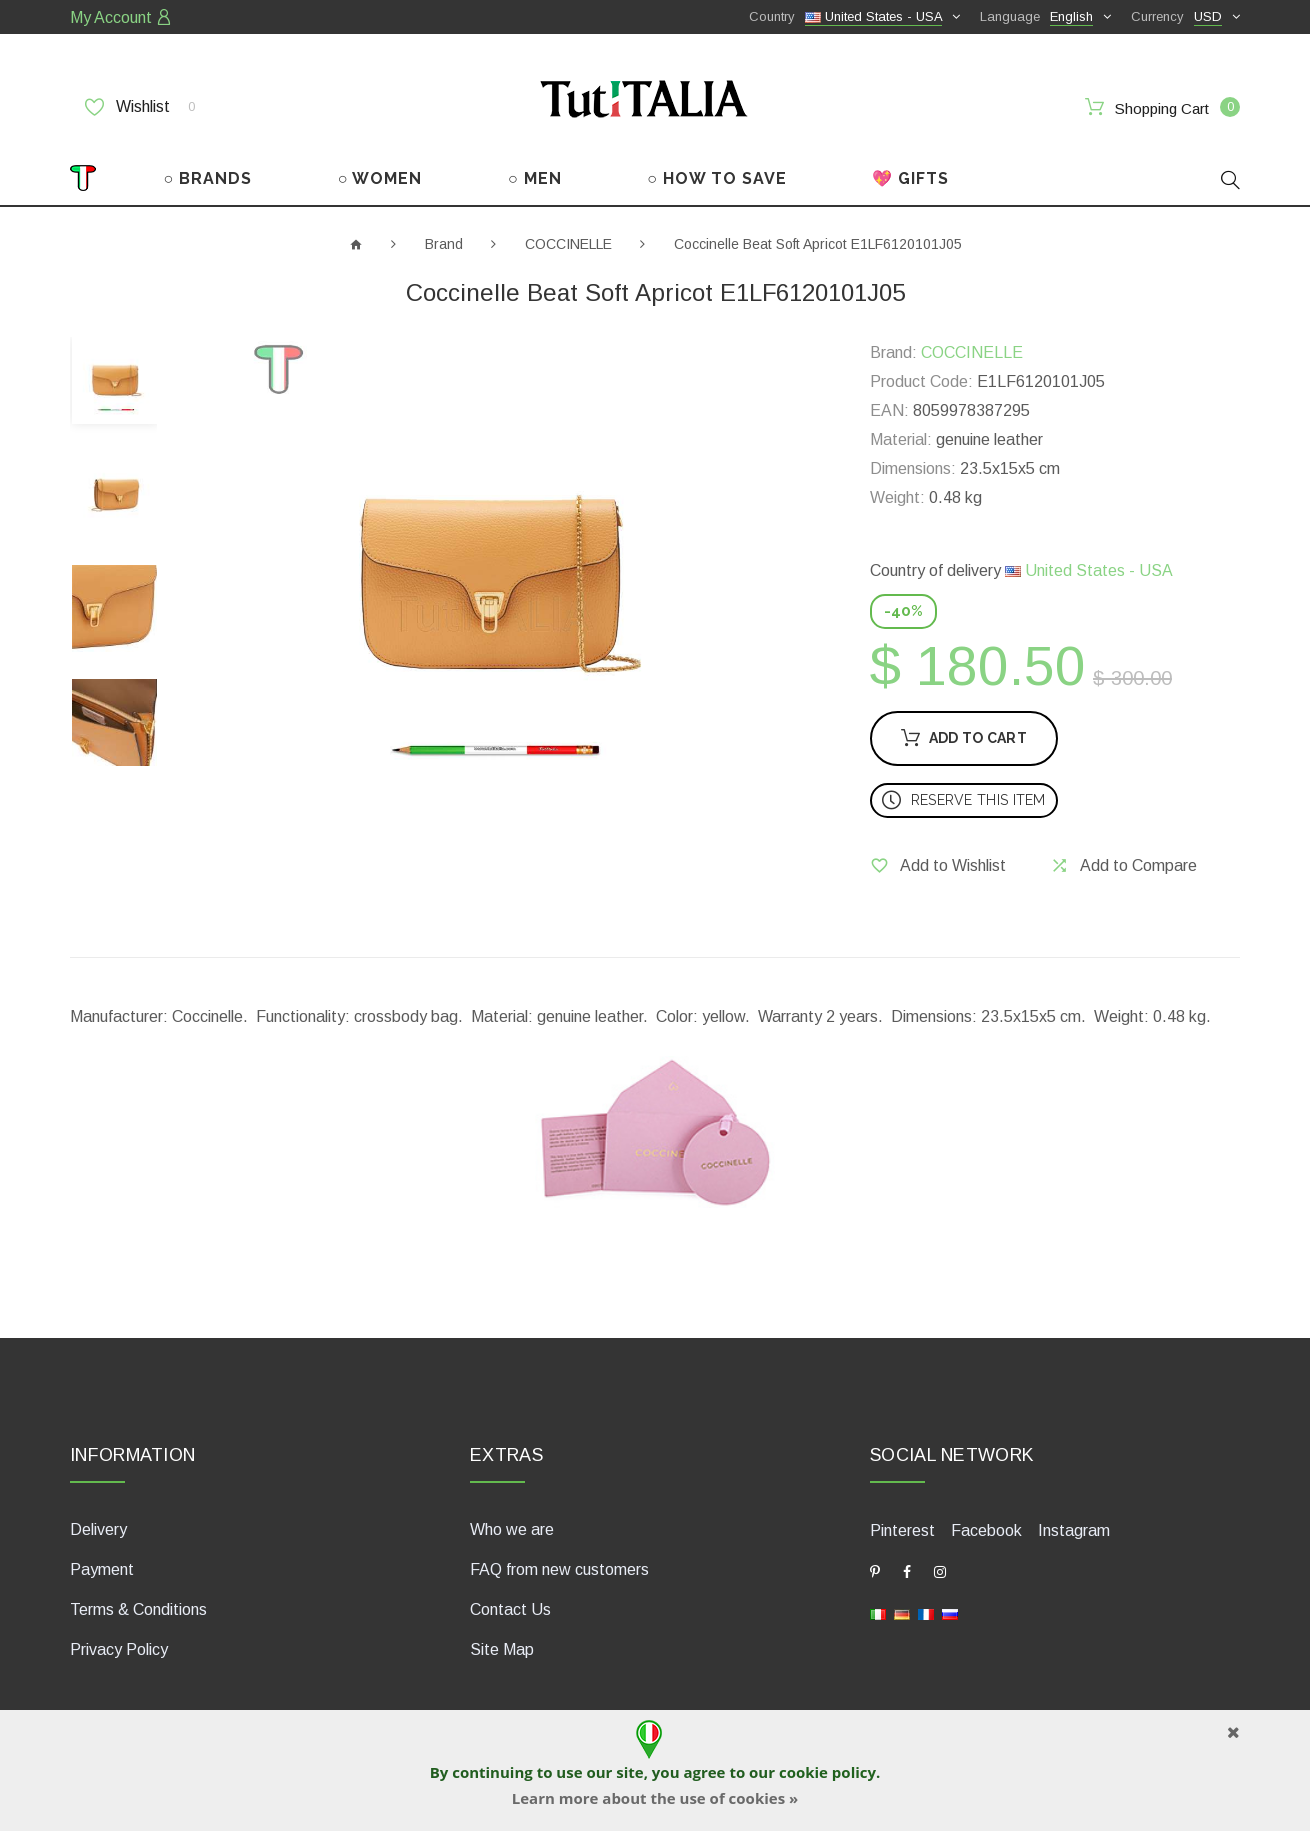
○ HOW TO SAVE (717, 178)
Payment (102, 1569)
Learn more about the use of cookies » (655, 1798)
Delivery (98, 1529)
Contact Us (510, 1609)
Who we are (512, 1529)
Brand (444, 244)
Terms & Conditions (138, 1609)
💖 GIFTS (910, 178)
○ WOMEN (380, 178)
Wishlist (140, 107)
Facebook (986, 1530)
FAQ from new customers (559, 1569)
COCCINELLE (568, 244)
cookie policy (827, 1772)
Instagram (1074, 1530)
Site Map (502, 1649)
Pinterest (902, 1530)
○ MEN (535, 178)
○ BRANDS (208, 178)
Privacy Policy (119, 1649)
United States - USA (1089, 570)
